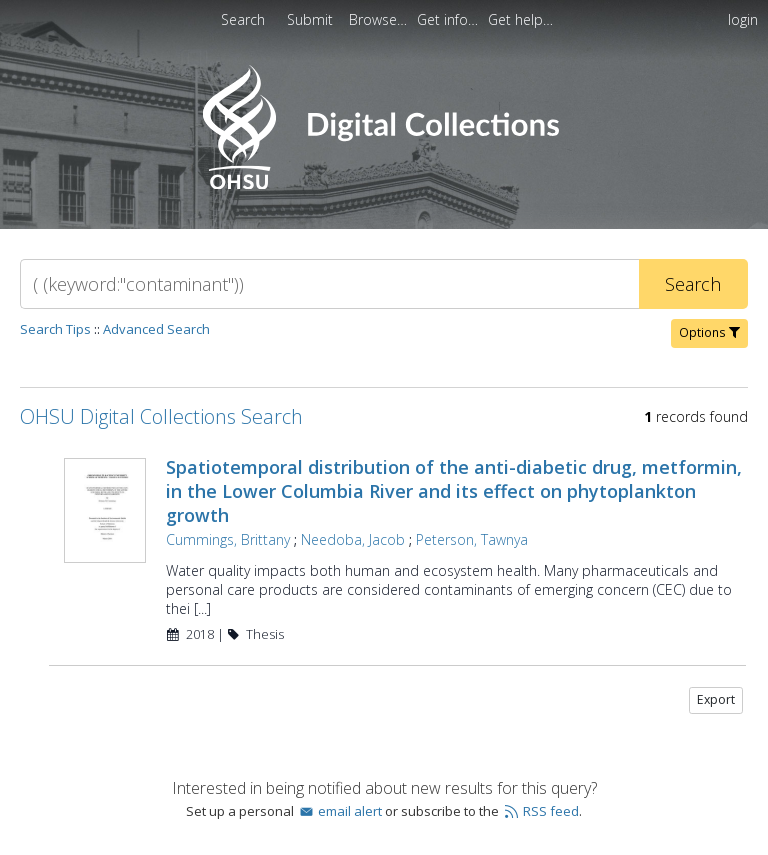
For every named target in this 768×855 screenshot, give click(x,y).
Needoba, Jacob (353, 539)
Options (709, 332)
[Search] (329, 284)
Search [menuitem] (243, 19)
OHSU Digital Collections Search (161, 416)
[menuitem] (380, 19)
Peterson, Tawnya (472, 539)
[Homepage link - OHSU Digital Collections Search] (383, 184)
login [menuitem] (743, 19)
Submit (312, 19)
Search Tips (55, 329)
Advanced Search (156, 329)
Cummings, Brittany (228, 539)
